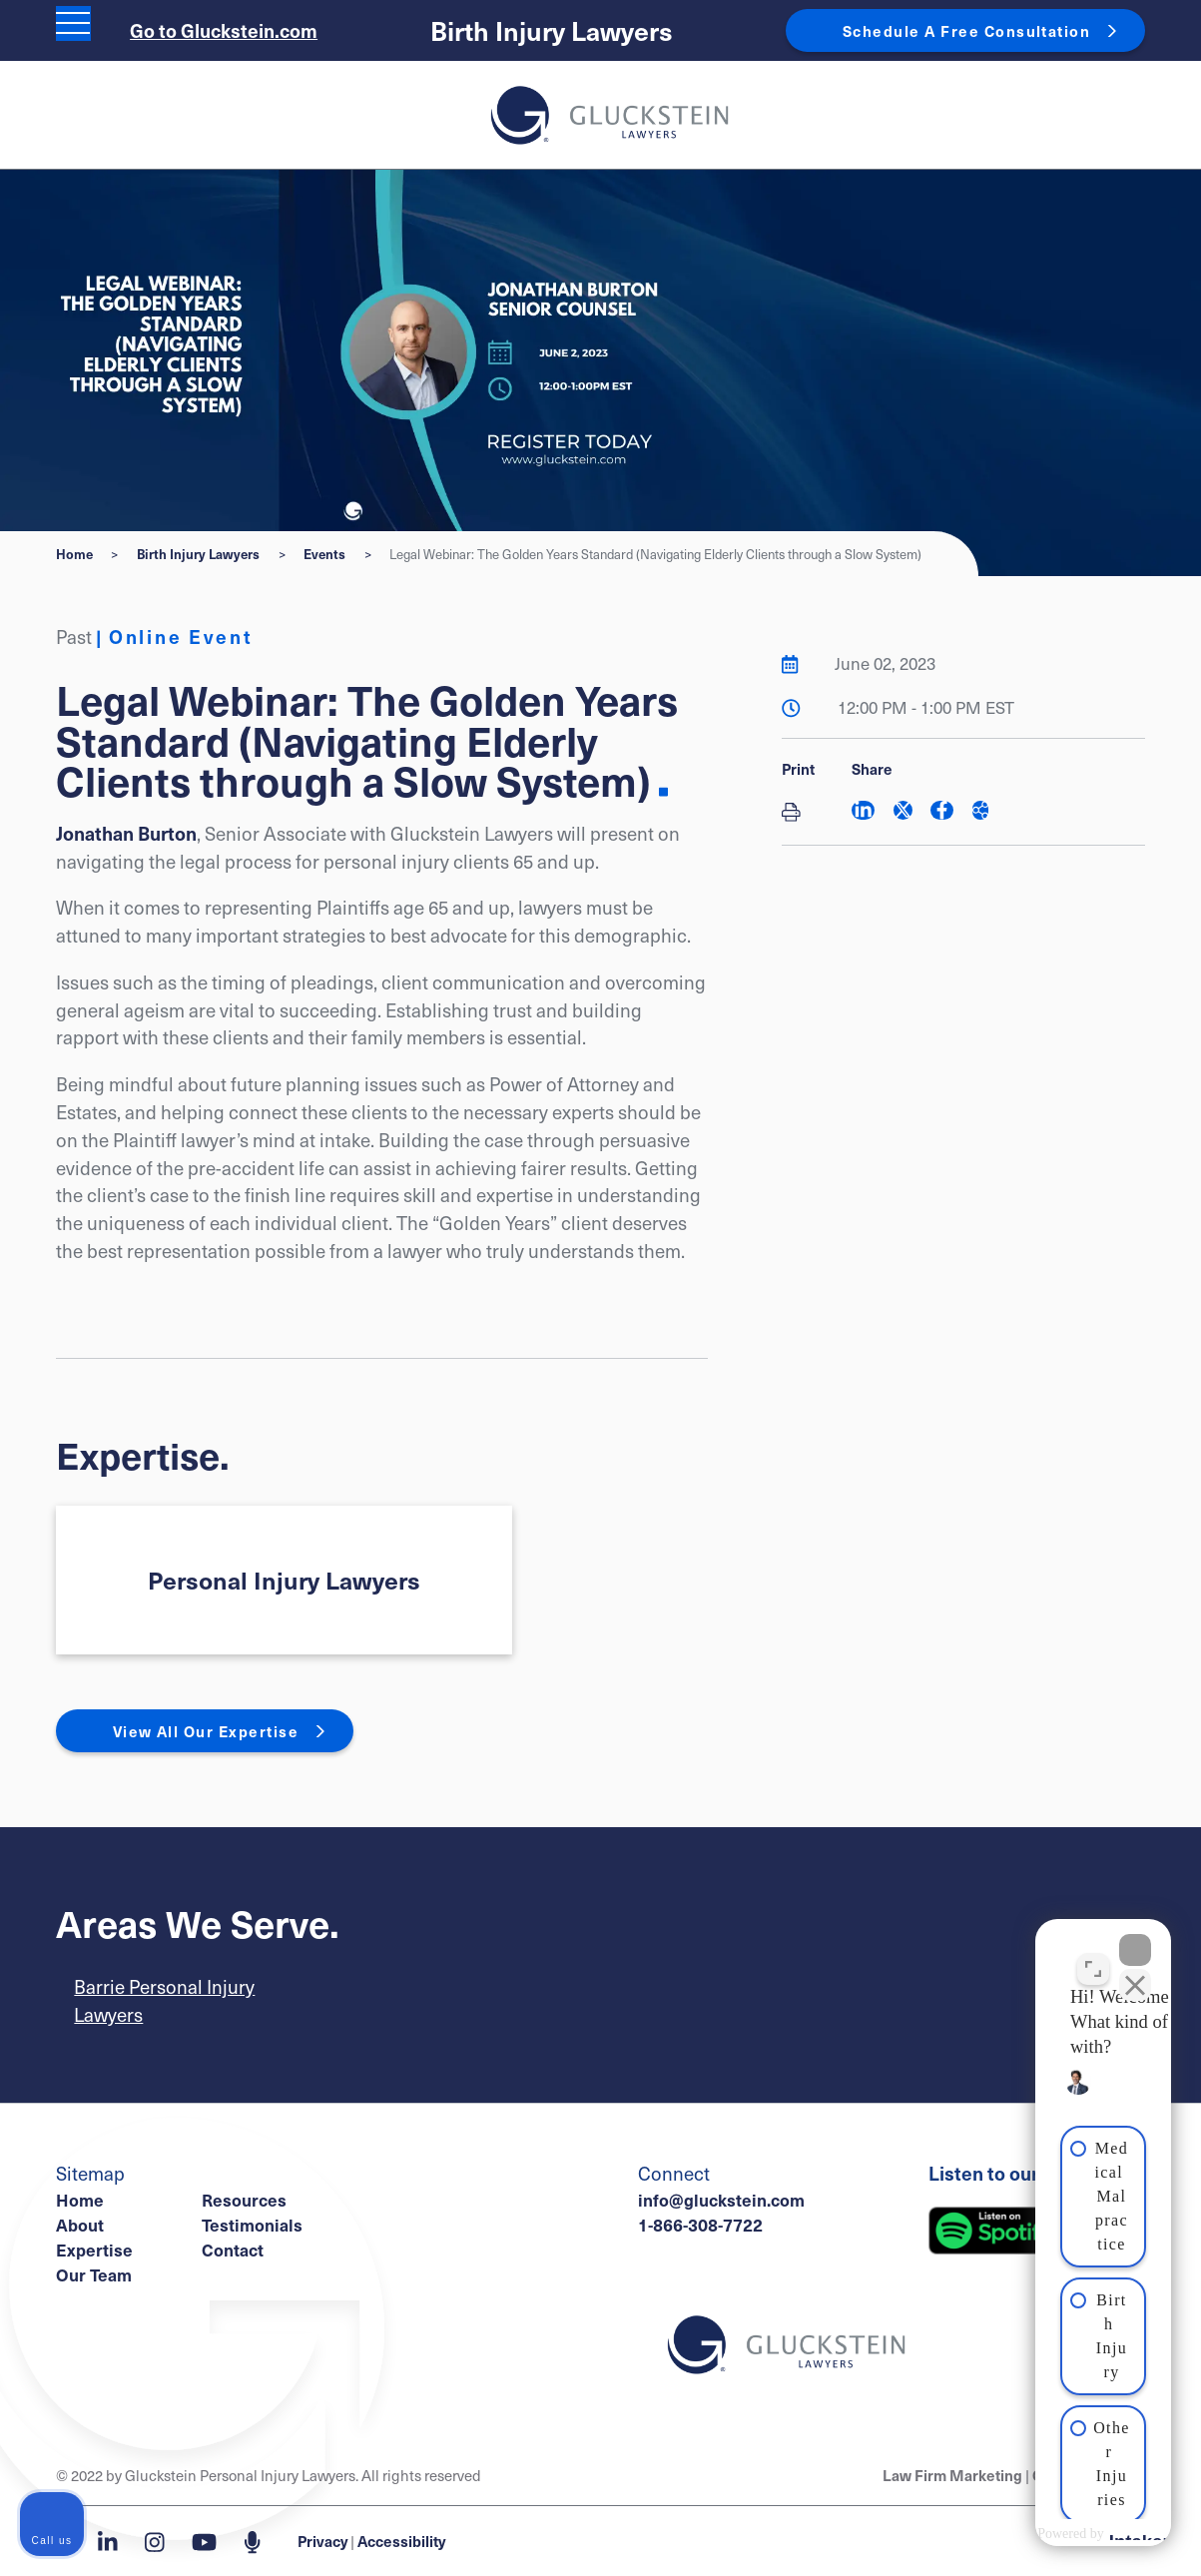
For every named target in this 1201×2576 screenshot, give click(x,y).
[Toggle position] (1093, 1957)
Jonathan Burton (126, 833)
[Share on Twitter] (903, 810)
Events (324, 553)
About (80, 2225)
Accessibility (401, 2540)
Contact (233, 2249)
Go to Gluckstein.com (223, 30)
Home (74, 553)
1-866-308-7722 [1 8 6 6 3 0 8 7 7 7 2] (700, 2225)
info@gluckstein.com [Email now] (721, 2200)
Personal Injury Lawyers (284, 1580)
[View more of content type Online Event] (173, 636)
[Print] (798, 813)
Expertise (94, 2249)
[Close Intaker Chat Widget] (1135, 1938)
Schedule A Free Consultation (967, 30)
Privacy (322, 2540)
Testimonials (252, 2225)
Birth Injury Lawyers (551, 30)
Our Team (94, 2274)
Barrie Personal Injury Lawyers (164, 2000)
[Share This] (980, 810)
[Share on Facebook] (941, 810)
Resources (244, 2200)
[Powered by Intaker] (1027, 2534)
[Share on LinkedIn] (863, 810)
